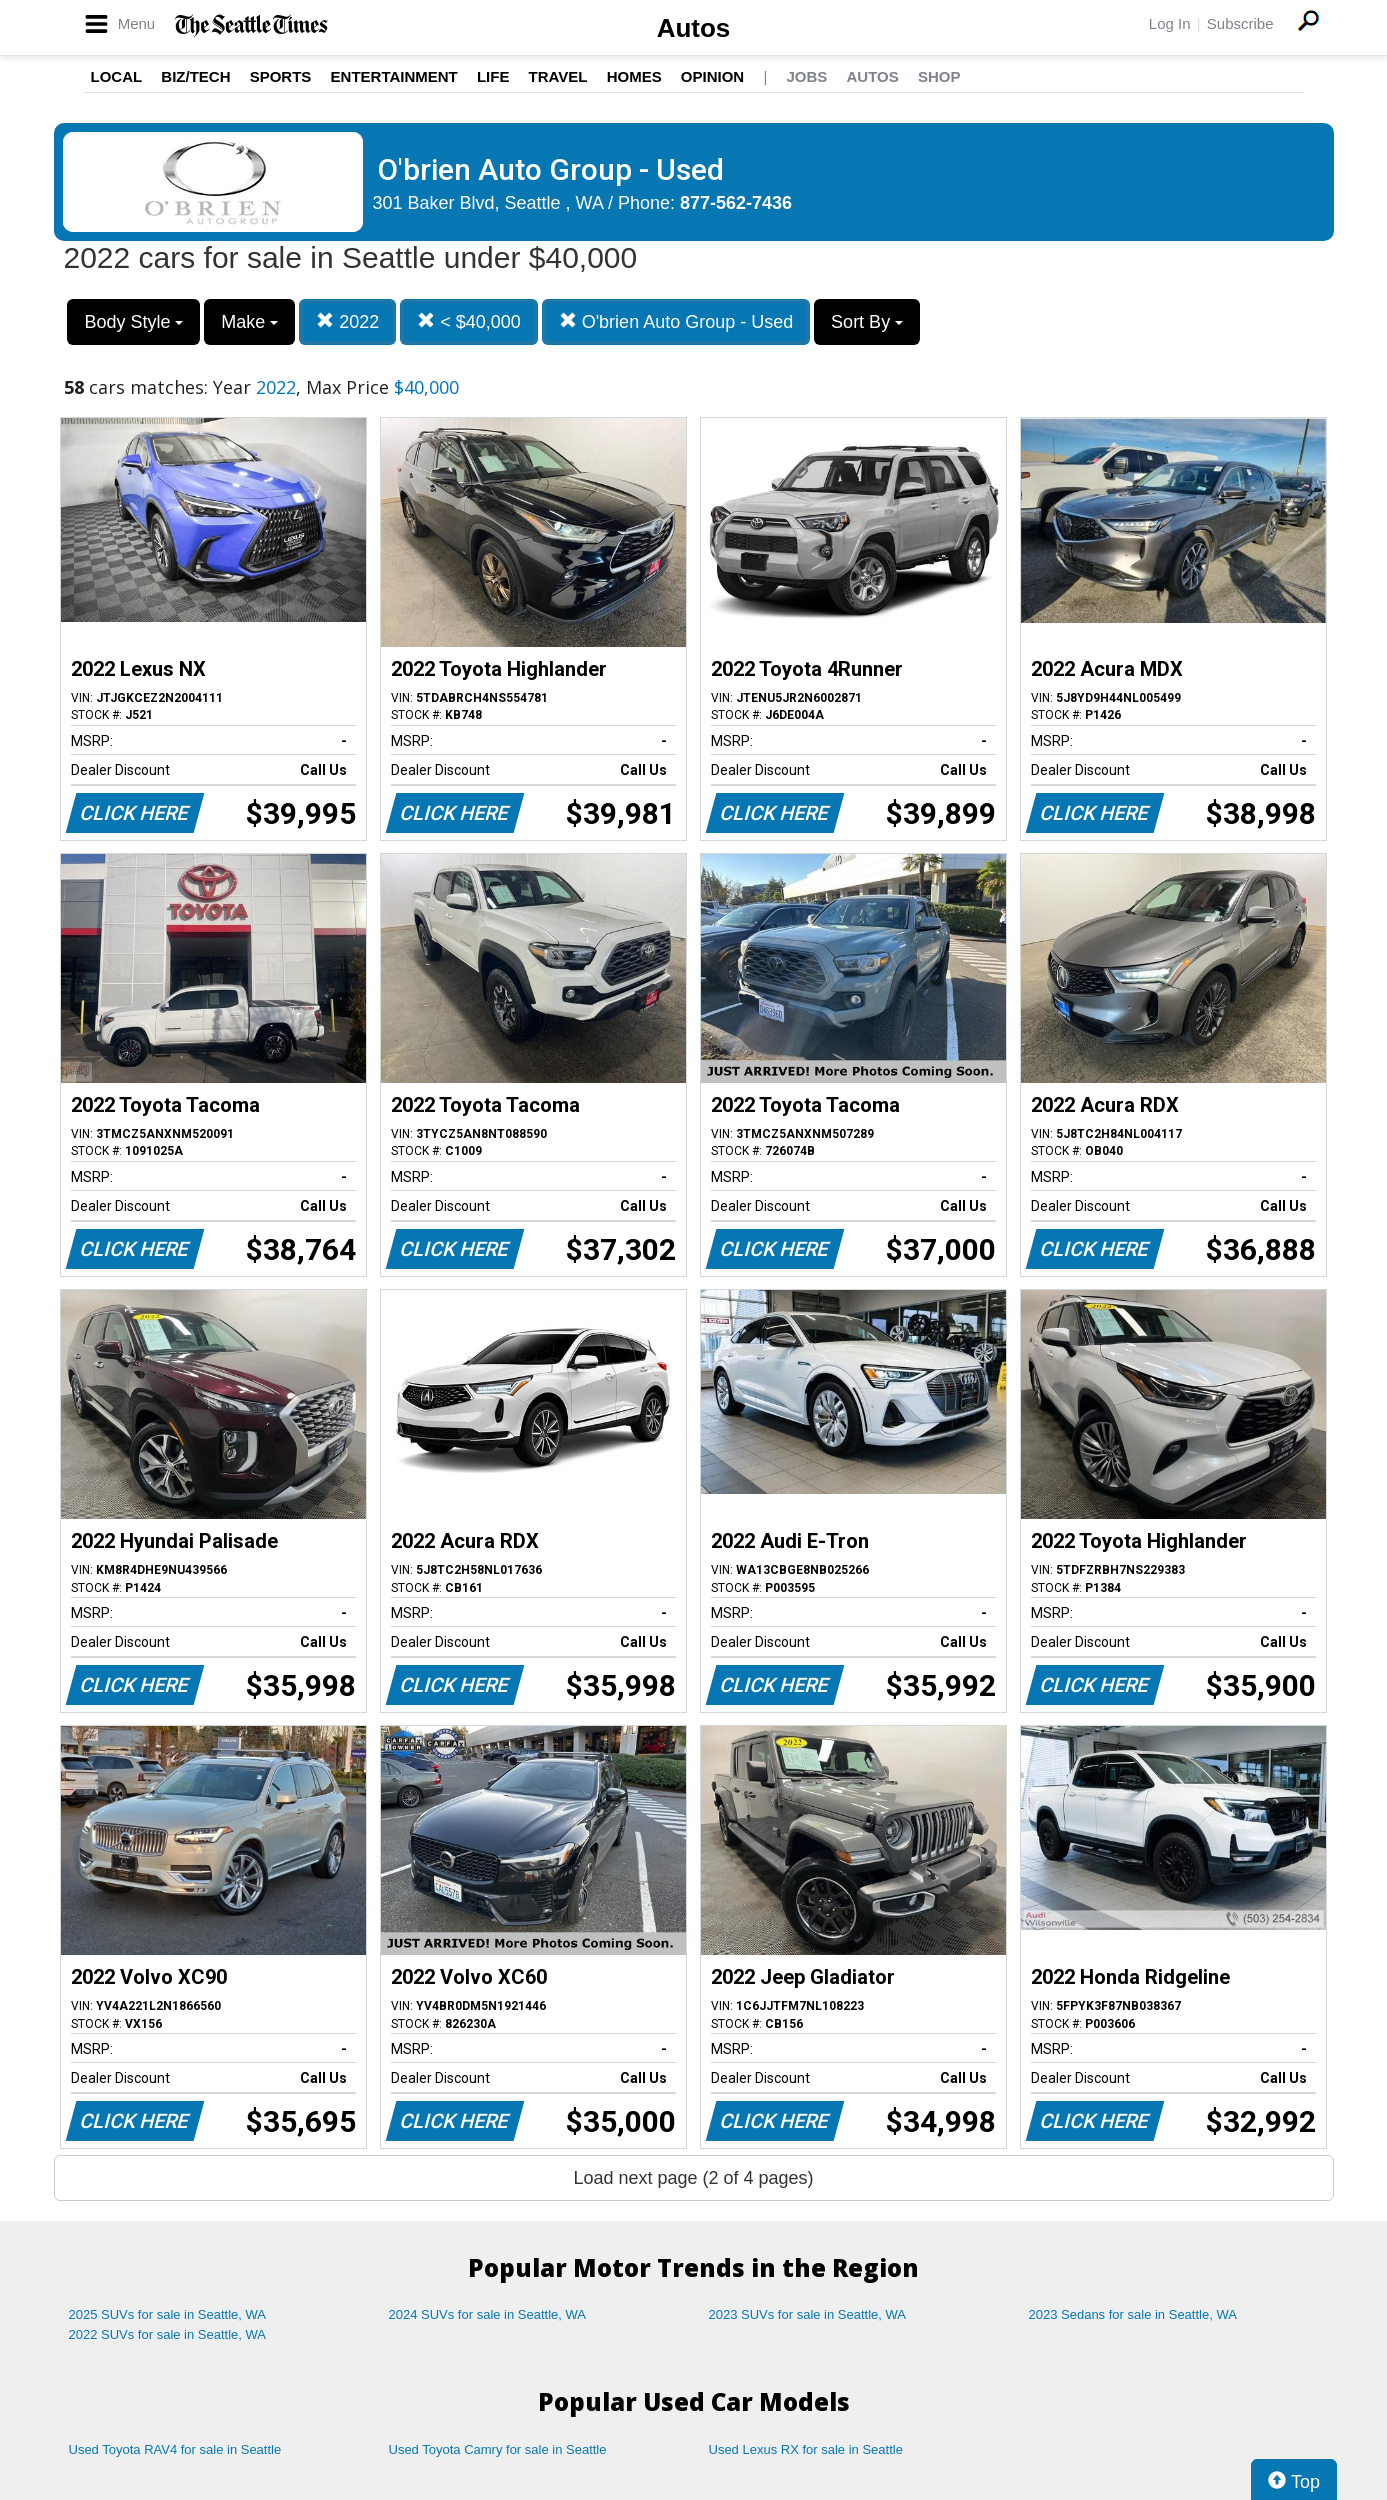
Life (493, 76)
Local (117, 76)
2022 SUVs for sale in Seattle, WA (168, 2334)
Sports (281, 76)
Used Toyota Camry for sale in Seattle (498, 2449)
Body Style (133, 322)
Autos (694, 28)
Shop (939, 76)
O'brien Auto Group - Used (676, 321)
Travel (558, 76)
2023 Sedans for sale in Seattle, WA (1133, 2314)
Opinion (712, 76)
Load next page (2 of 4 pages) (693, 2178)
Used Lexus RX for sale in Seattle (806, 2449)
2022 (347, 321)
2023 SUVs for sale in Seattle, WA (808, 2314)
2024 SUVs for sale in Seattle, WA (488, 2314)
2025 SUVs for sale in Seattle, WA (168, 2314)
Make (249, 322)
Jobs (806, 76)
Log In (1170, 23)
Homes (634, 76)
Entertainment (394, 76)
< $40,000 (469, 321)
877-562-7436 (736, 203)
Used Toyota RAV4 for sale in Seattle (175, 2449)
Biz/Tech (195, 76)
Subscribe (1240, 23)
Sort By (867, 322)
